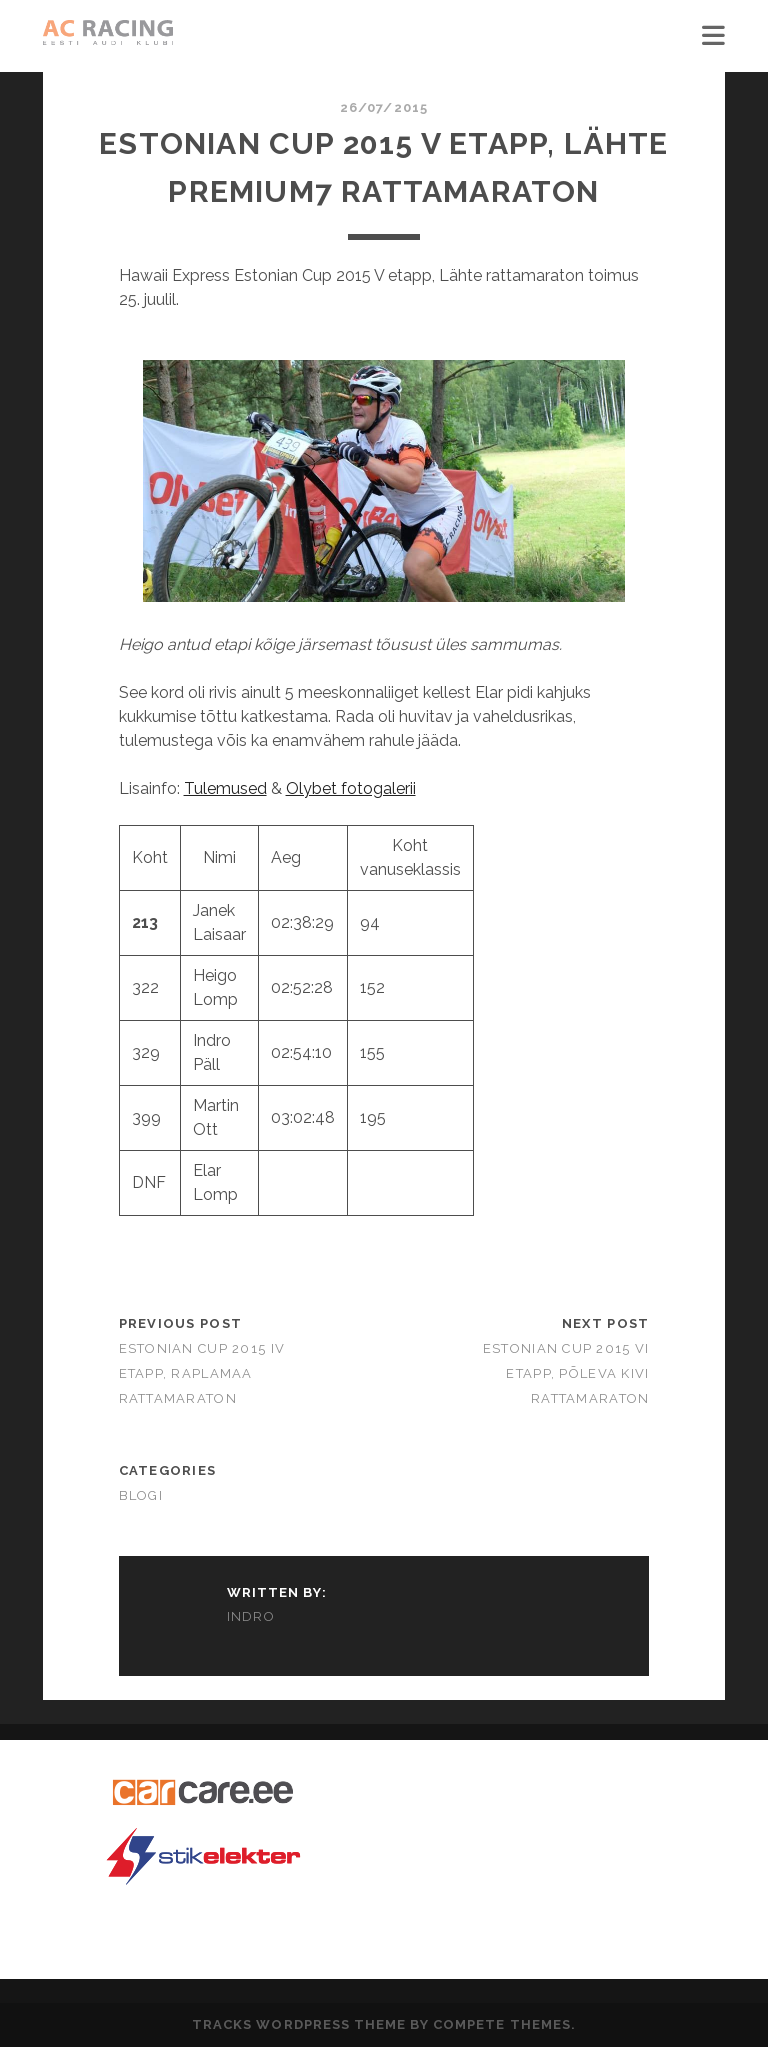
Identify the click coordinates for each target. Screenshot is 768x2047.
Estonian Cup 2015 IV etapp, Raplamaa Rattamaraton (202, 1373)
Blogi (141, 1495)
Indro (251, 1616)
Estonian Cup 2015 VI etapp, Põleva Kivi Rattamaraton (566, 1373)
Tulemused (225, 788)
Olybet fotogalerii (351, 788)
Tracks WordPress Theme (299, 2024)
